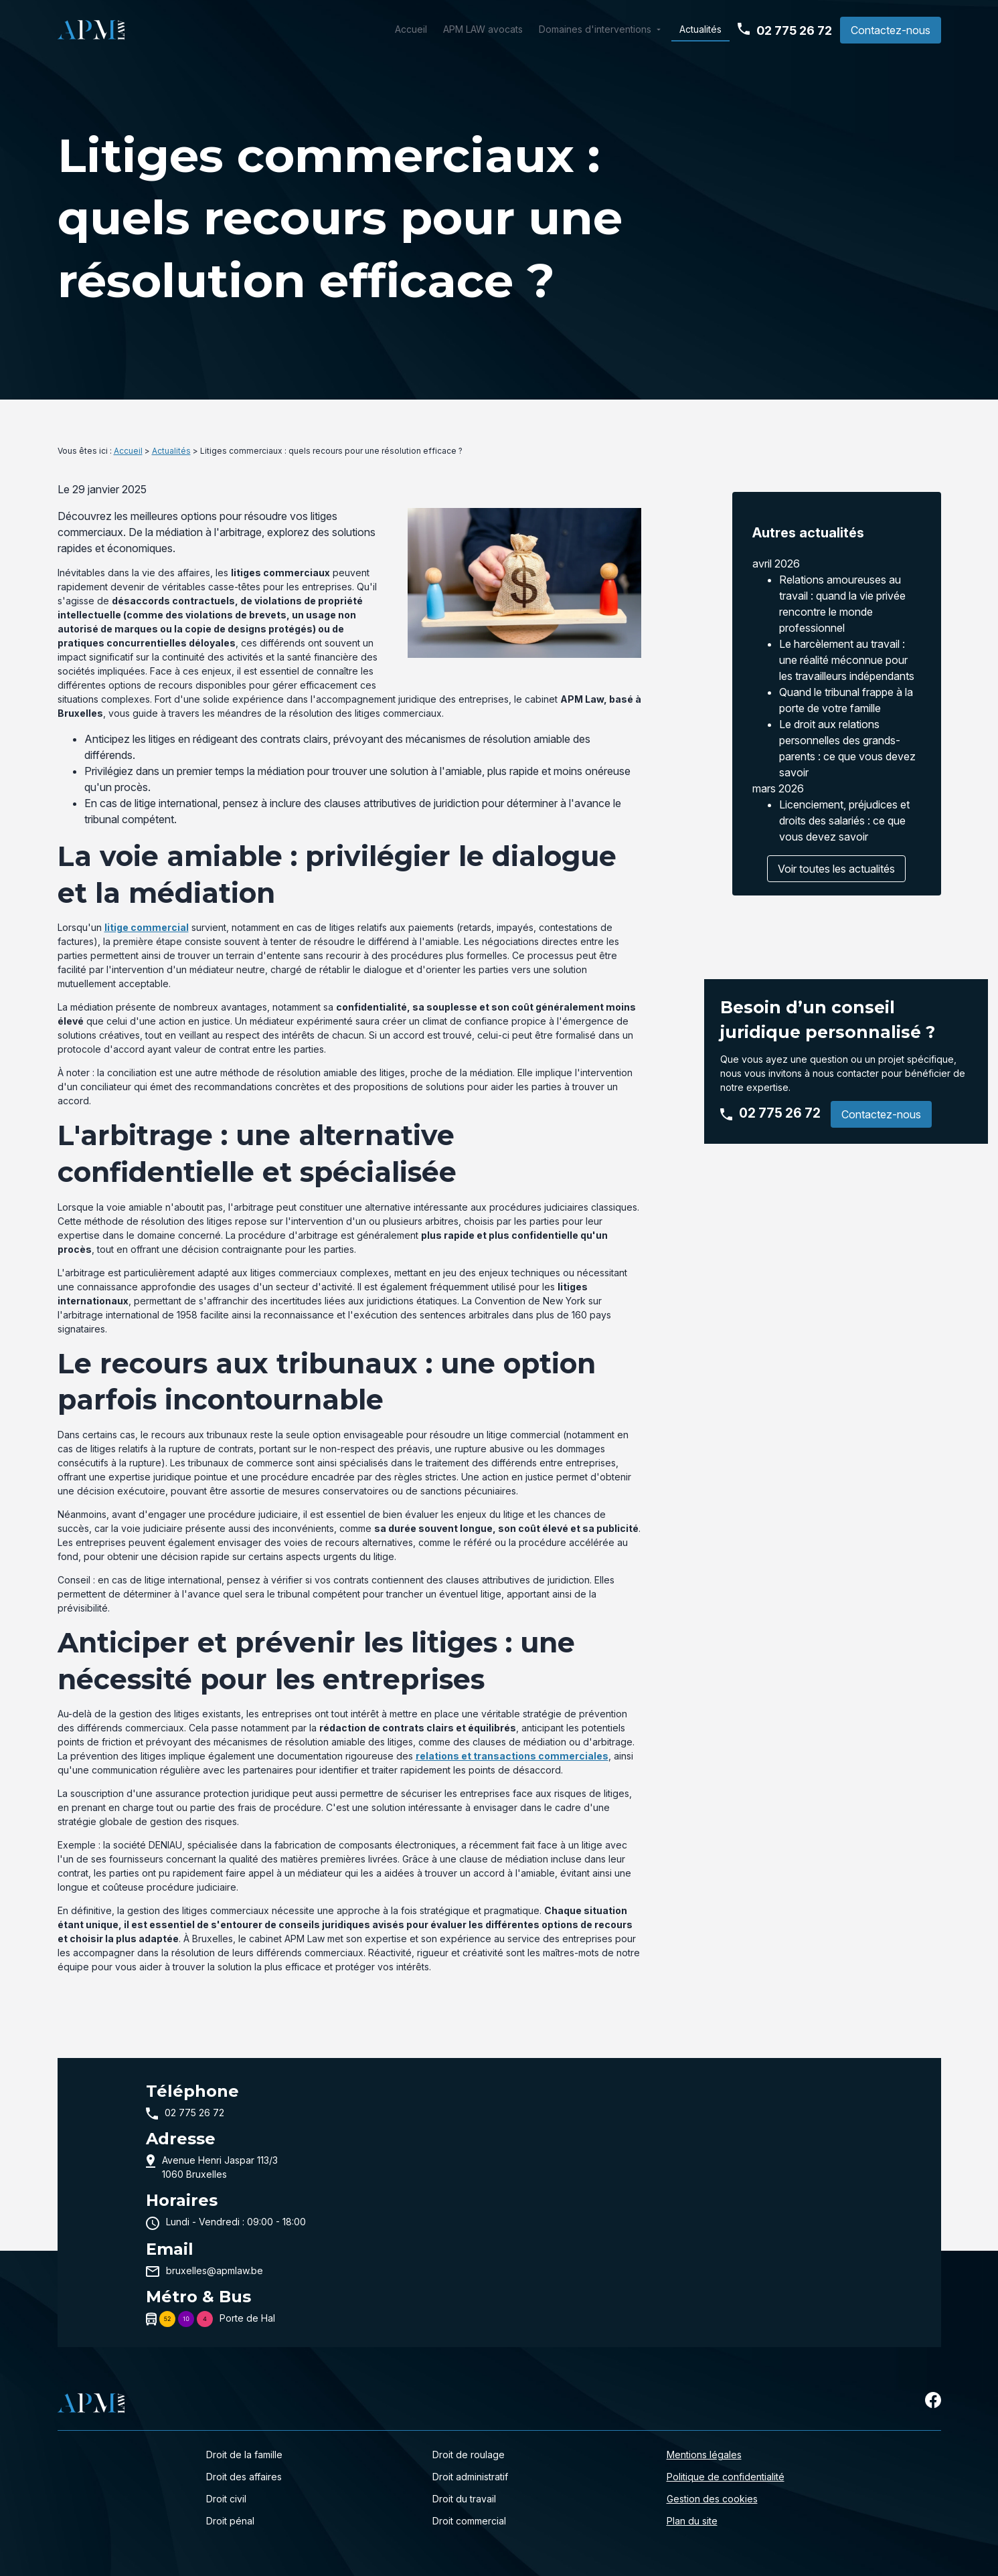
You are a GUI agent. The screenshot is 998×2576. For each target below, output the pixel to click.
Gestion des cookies (712, 2498)
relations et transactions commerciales (512, 1756)
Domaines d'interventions (595, 29)
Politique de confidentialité (725, 2476)
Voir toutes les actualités (836, 858)
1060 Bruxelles (221, 2166)
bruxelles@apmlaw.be (214, 2270)
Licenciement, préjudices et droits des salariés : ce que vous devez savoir (844, 810)
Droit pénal (230, 2520)
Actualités (700, 29)
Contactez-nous (890, 30)
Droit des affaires (244, 2476)
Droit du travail (464, 2498)
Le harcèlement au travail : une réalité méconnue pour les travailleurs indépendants (846, 649)
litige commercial (146, 927)
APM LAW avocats (483, 29)
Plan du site (692, 2520)
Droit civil (226, 2498)
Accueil (411, 29)
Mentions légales (704, 2454)
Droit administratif (470, 2476)
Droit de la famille (244, 2454)
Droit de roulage (468, 2454)
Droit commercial (469, 2520)
